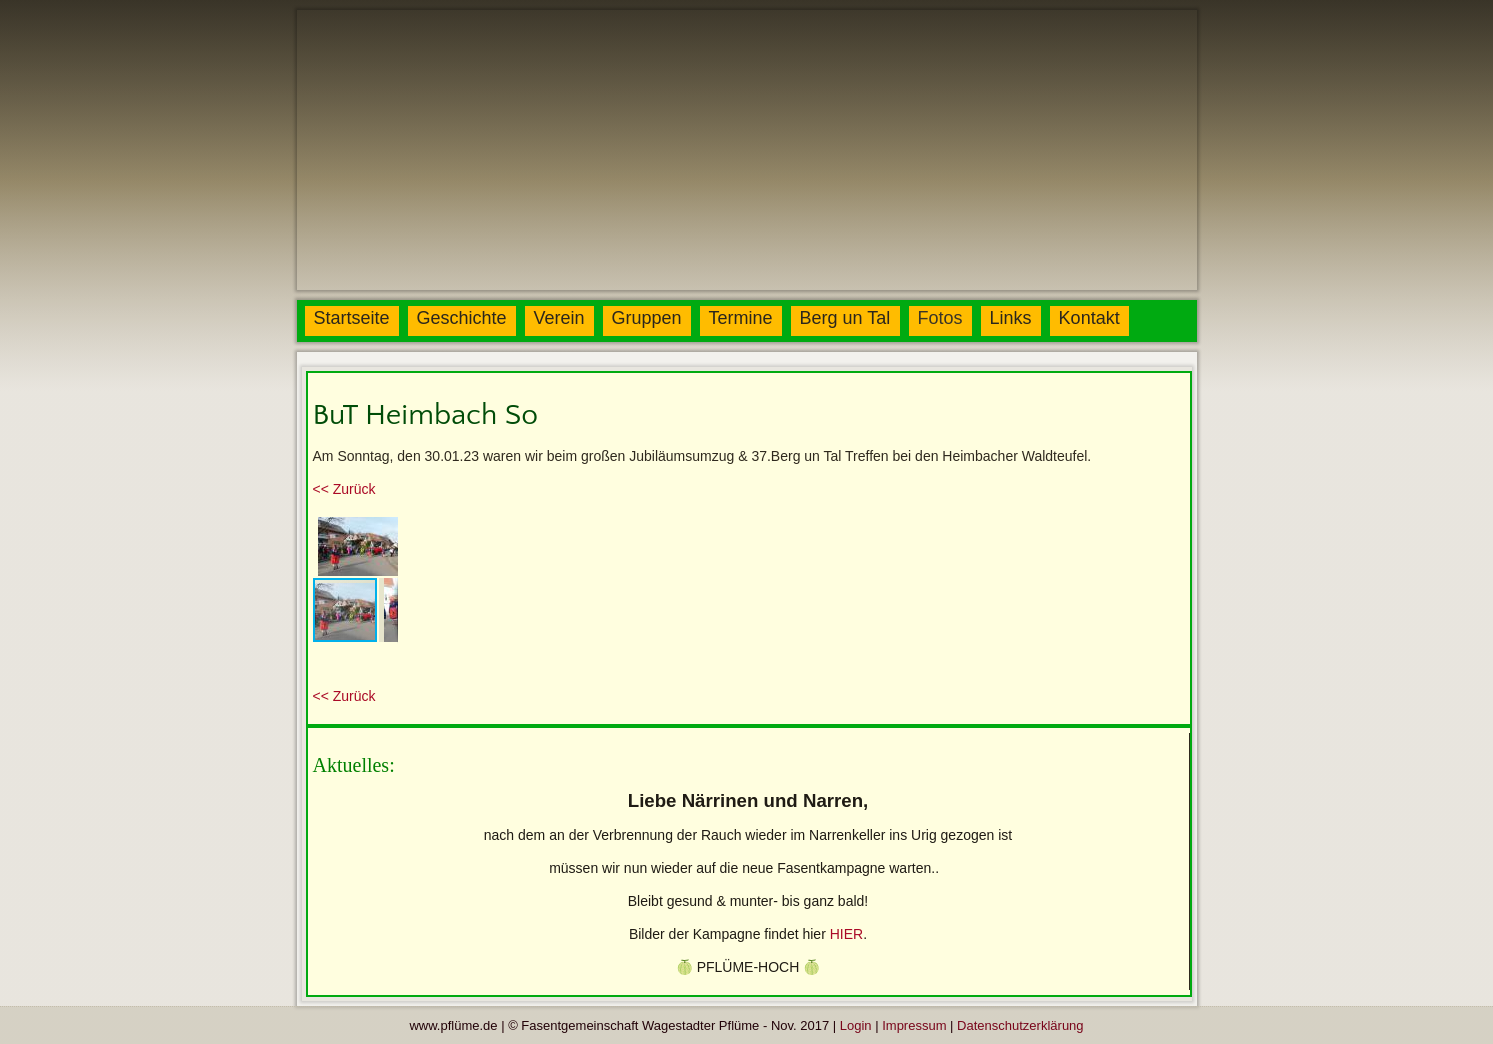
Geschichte (462, 318)
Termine (741, 318)
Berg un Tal (845, 318)
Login (856, 1025)
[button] (380, 530)
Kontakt (1089, 318)
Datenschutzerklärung (1020, 1025)
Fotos (940, 318)
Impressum (914, 1025)
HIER (846, 934)
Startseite (352, 318)
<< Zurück (344, 489)
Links (1011, 318)
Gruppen (647, 318)
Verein (559, 318)
